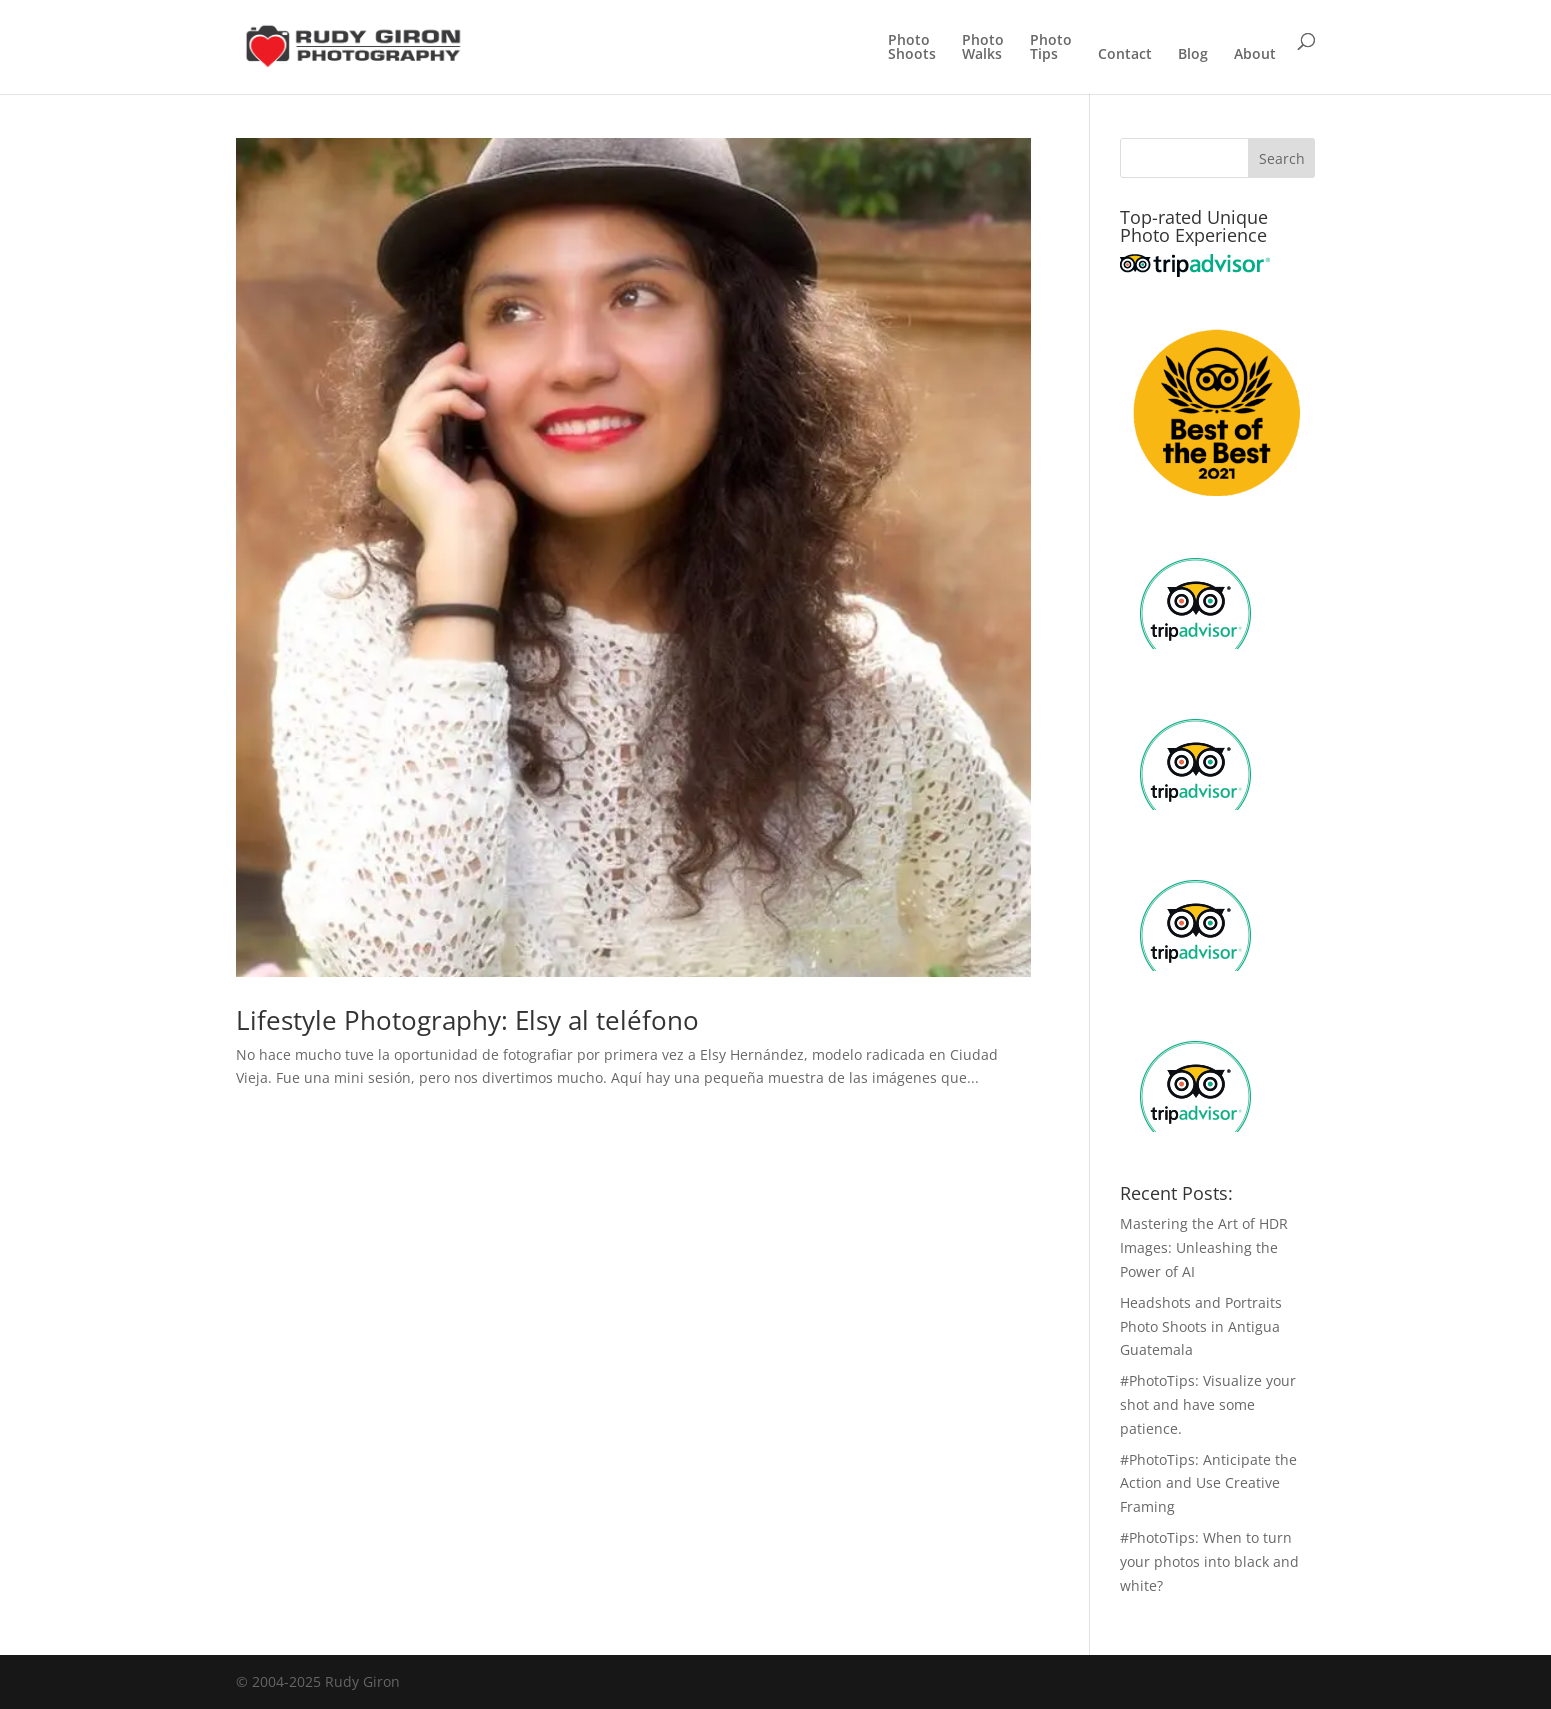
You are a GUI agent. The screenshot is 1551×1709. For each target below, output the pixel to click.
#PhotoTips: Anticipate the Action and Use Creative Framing (1208, 1483)
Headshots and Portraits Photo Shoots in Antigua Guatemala (1201, 1326)
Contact (1125, 55)
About (1255, 55)
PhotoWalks (983, 48)
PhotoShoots (912, 48)
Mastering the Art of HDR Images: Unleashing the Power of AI (1204, 1247)
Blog (1193, 55)
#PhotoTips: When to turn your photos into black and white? (1209, 1561)
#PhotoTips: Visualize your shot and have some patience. (1208, 1404)
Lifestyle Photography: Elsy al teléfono (467, 1020)
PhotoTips (1051, 48)
